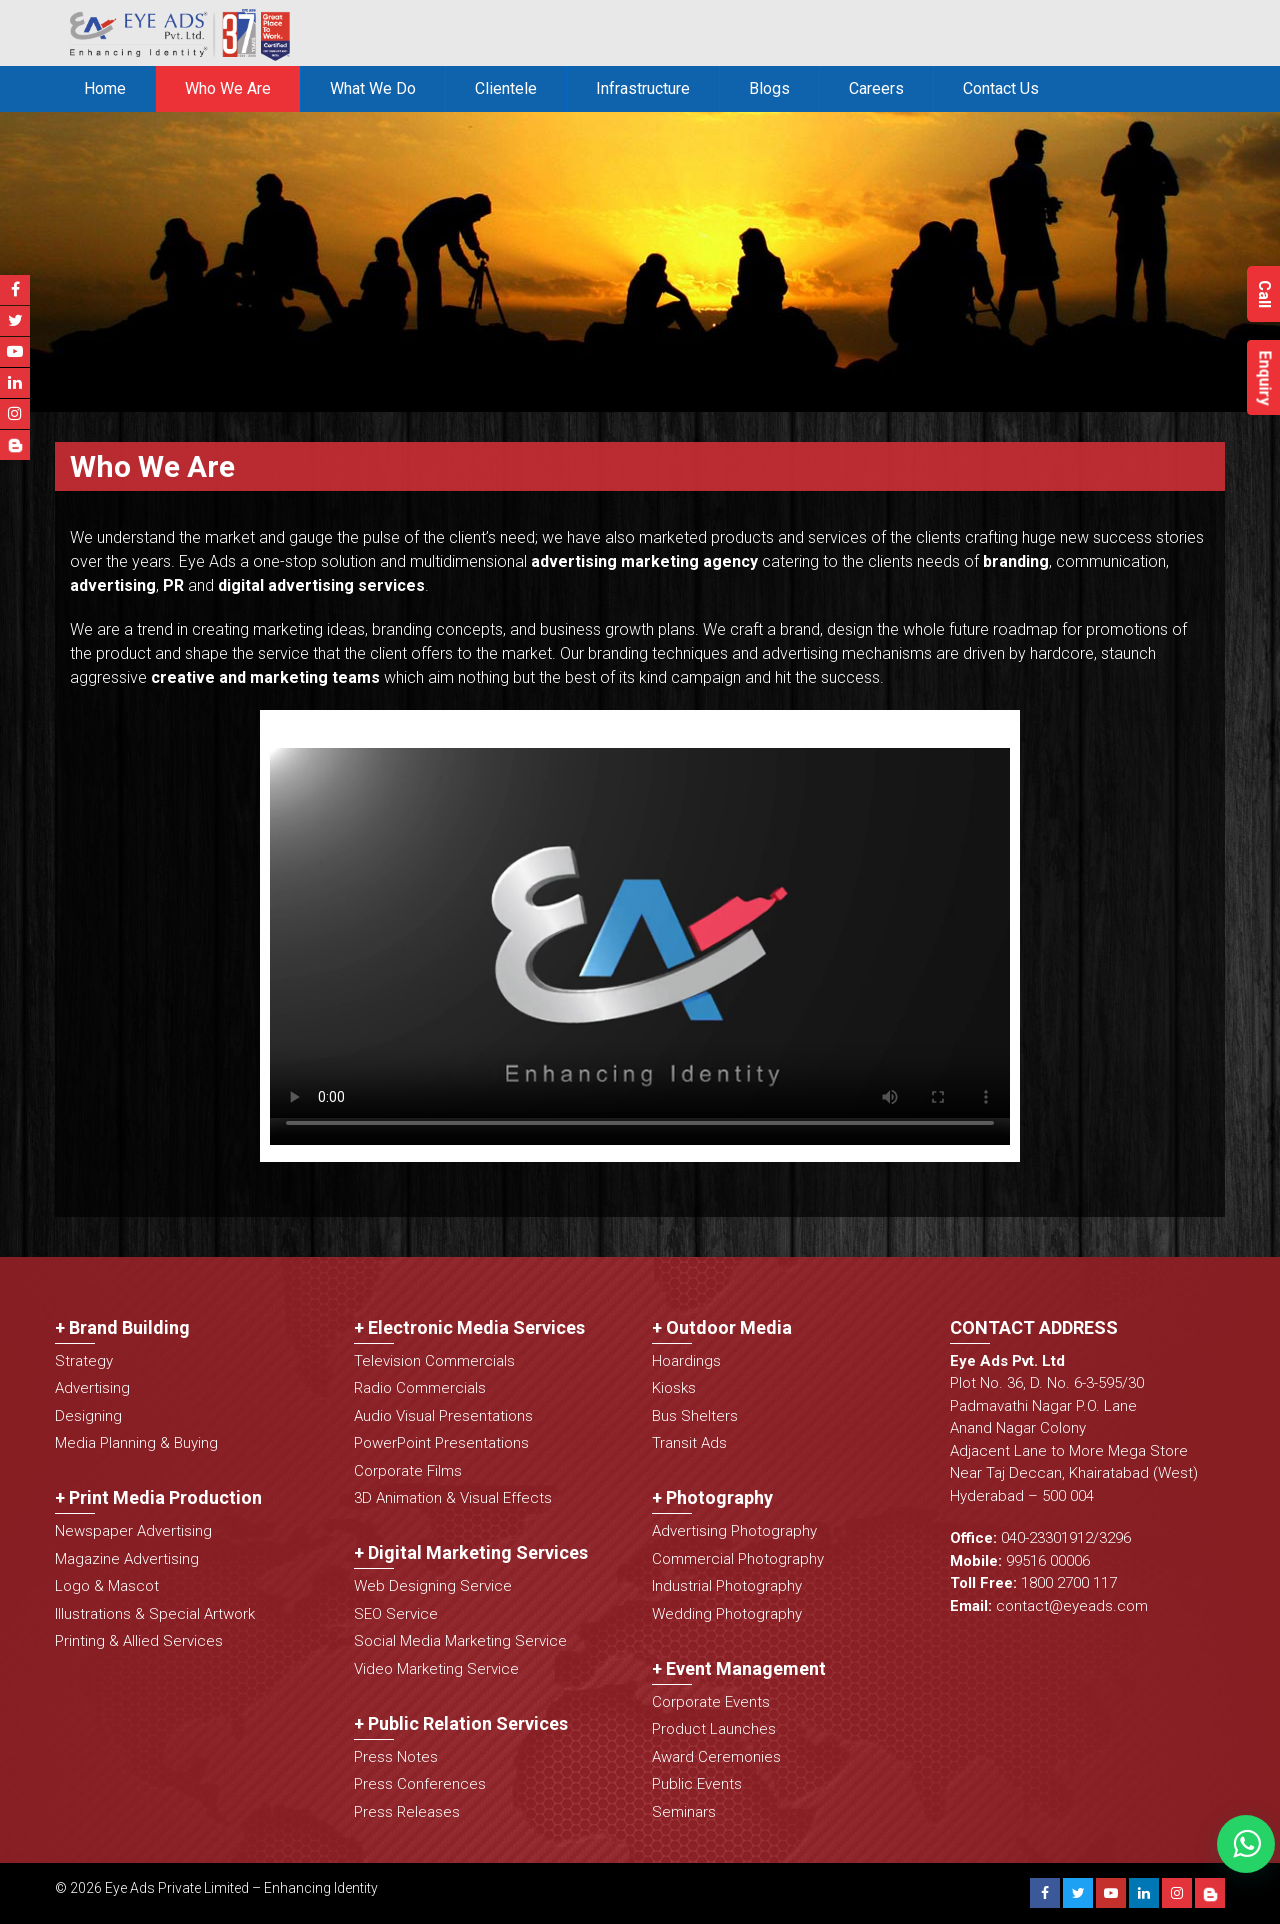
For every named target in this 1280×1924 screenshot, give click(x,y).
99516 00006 (1048, 1561)
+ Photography (712, 1497)
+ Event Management (739, 1668)
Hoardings (686, 1361)
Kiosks (674, 1388)
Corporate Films (408, 1471)
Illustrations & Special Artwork (155, 1614)
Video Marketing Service (436, 1669)
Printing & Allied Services (139, 1641)
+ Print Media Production (158, 1497)
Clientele (506, 88)
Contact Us (1001, 88)
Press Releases (407, 1812)
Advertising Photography (734, 1531)
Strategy (84, 1361)
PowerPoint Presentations (441, 1443)
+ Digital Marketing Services (471, 1552)
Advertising (92, 1388)
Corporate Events (711, 1702)
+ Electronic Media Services (469, 1327)
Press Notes (396, 1757)
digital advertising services (321, 585)
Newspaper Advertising (133, 1531)
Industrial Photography (727, 1586)
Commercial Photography (738, 1559)
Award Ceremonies (716, 1757)
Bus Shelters (695, 1416)
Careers (876, 88)
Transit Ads (689, 1443)
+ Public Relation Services (461, 1723)
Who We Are (228, 88)
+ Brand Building (122, 1327)
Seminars (684, 1812)
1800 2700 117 (1069, 1583)
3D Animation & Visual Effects (453, 1498)
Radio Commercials (420, 1388)
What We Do (373, 88)
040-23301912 (1047, 1538)
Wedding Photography (727, 1614)
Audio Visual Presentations (443, 1416)
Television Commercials (434, 1361)
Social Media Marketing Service (460, 1641)
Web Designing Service (433, 1586)
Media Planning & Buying (136, 1443)
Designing (88, 1416)
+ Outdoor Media (722, 1327)
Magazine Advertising (127, 1559)
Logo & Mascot (107, 1586)
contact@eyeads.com (1072, 1606)
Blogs (769, 88)
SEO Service (396, 1614)
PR (173, 585)
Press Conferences (420, 1784)
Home (105, 88)
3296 (1115, 1538)
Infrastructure (643, 88)
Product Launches (714, 1729)
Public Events (697, 1784)
